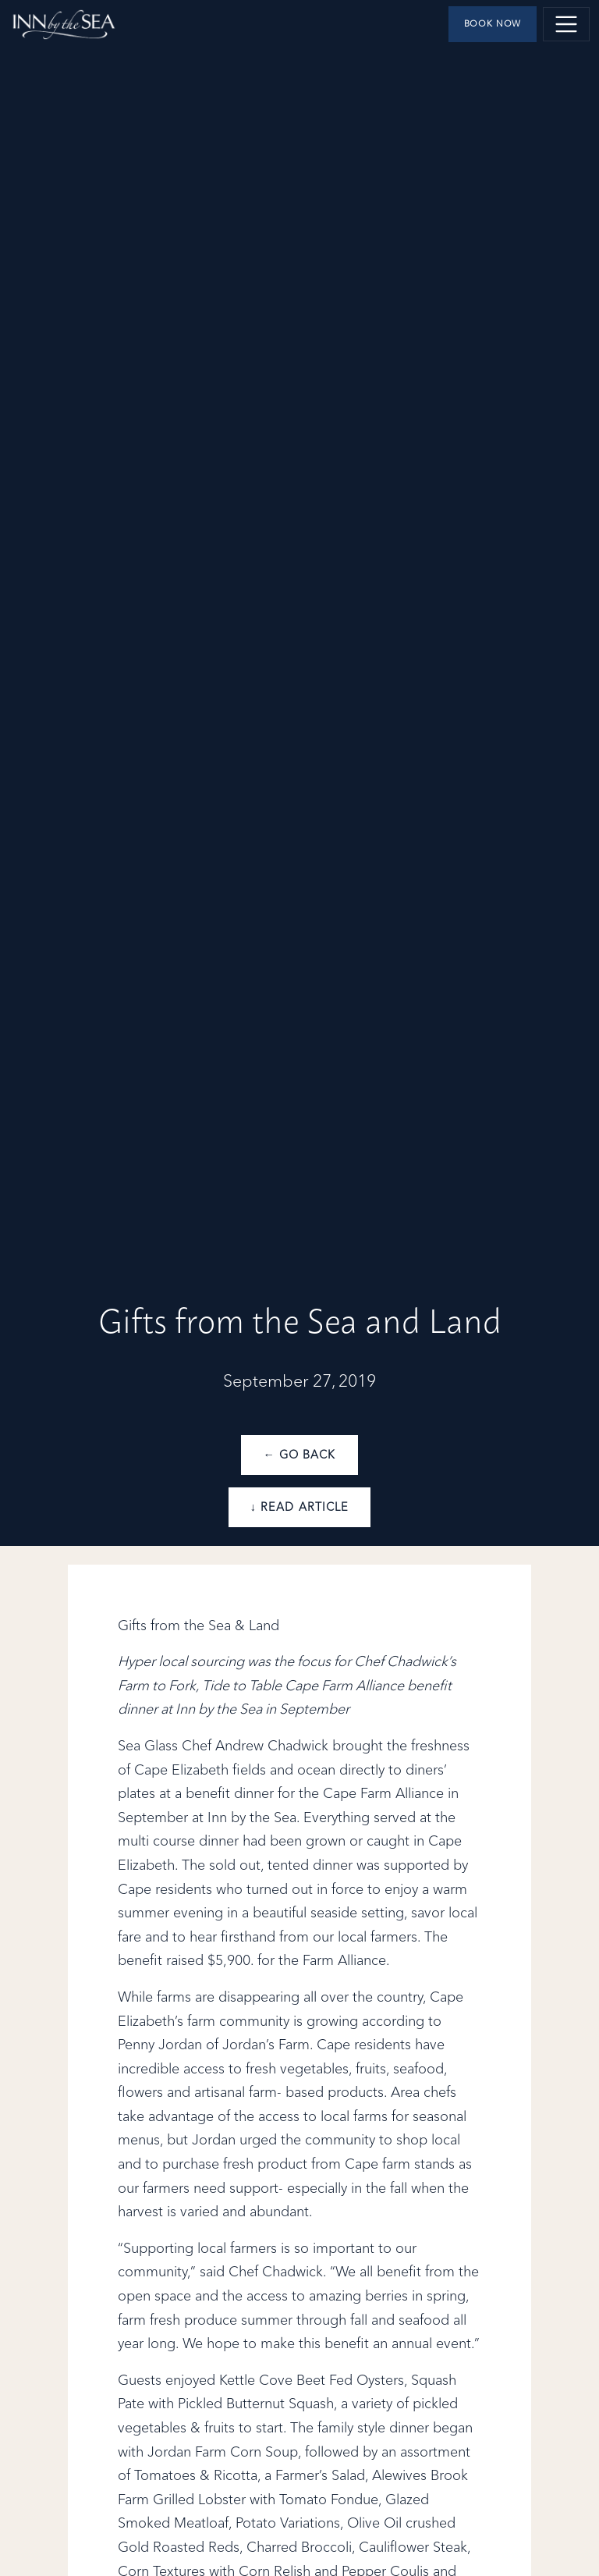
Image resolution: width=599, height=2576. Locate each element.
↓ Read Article (299, 1507)
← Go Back (299, 1455)
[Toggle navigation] (566, 24)
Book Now (493, 24)
